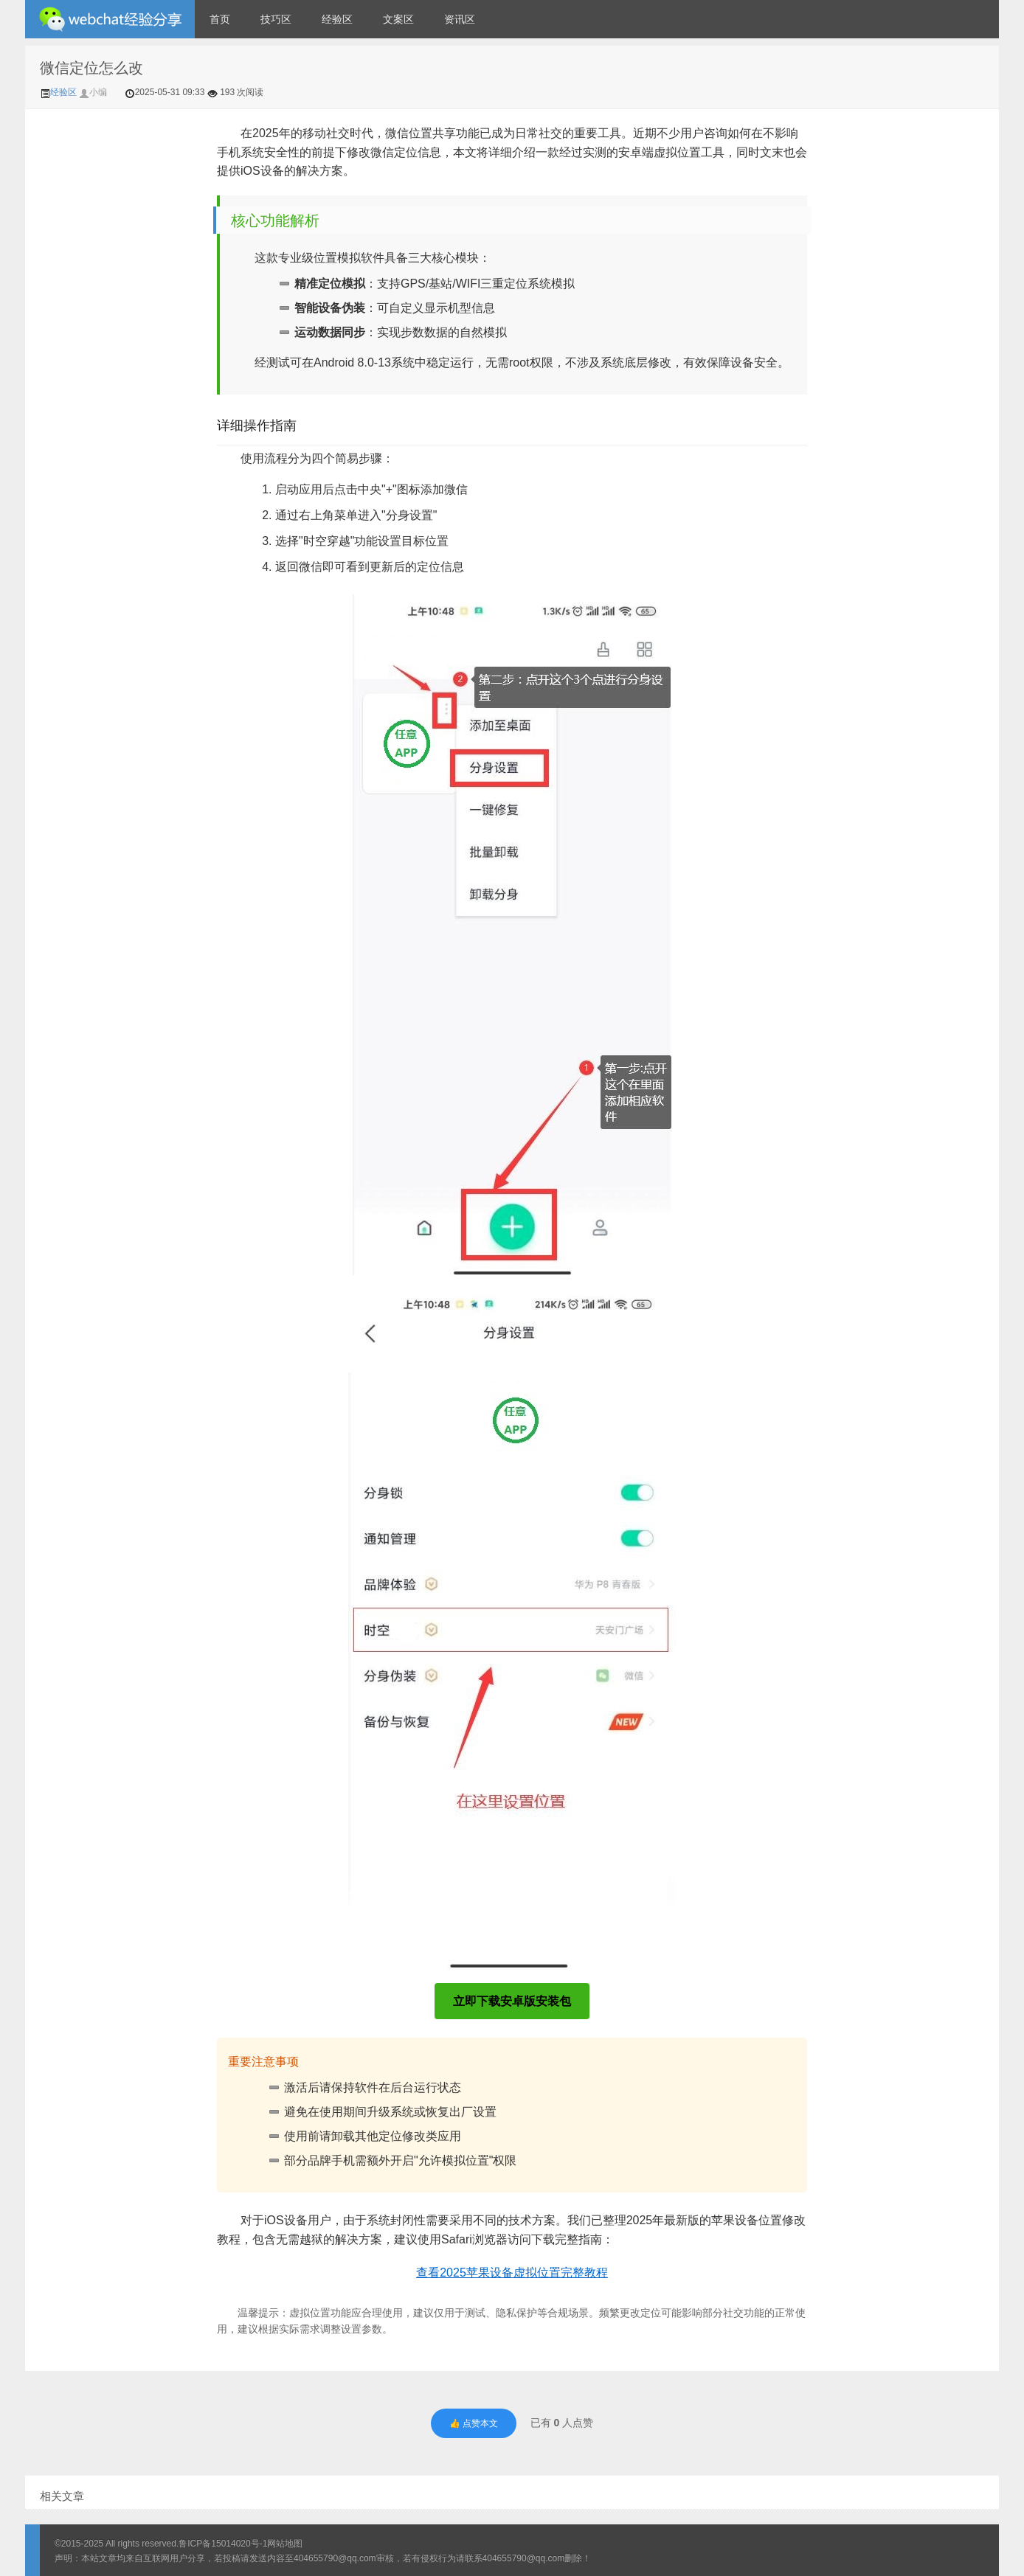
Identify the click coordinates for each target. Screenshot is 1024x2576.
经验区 (337, 19)
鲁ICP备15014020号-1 (223, 2543)
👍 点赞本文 (473, 2423)
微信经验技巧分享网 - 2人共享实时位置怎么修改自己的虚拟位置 (110, 19)
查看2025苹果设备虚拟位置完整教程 (512, 2272)
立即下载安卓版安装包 (512, 2001)
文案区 (398, 19)
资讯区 (459, 19)
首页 (220, 19)
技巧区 (275, 19)
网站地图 (284, 2543)
